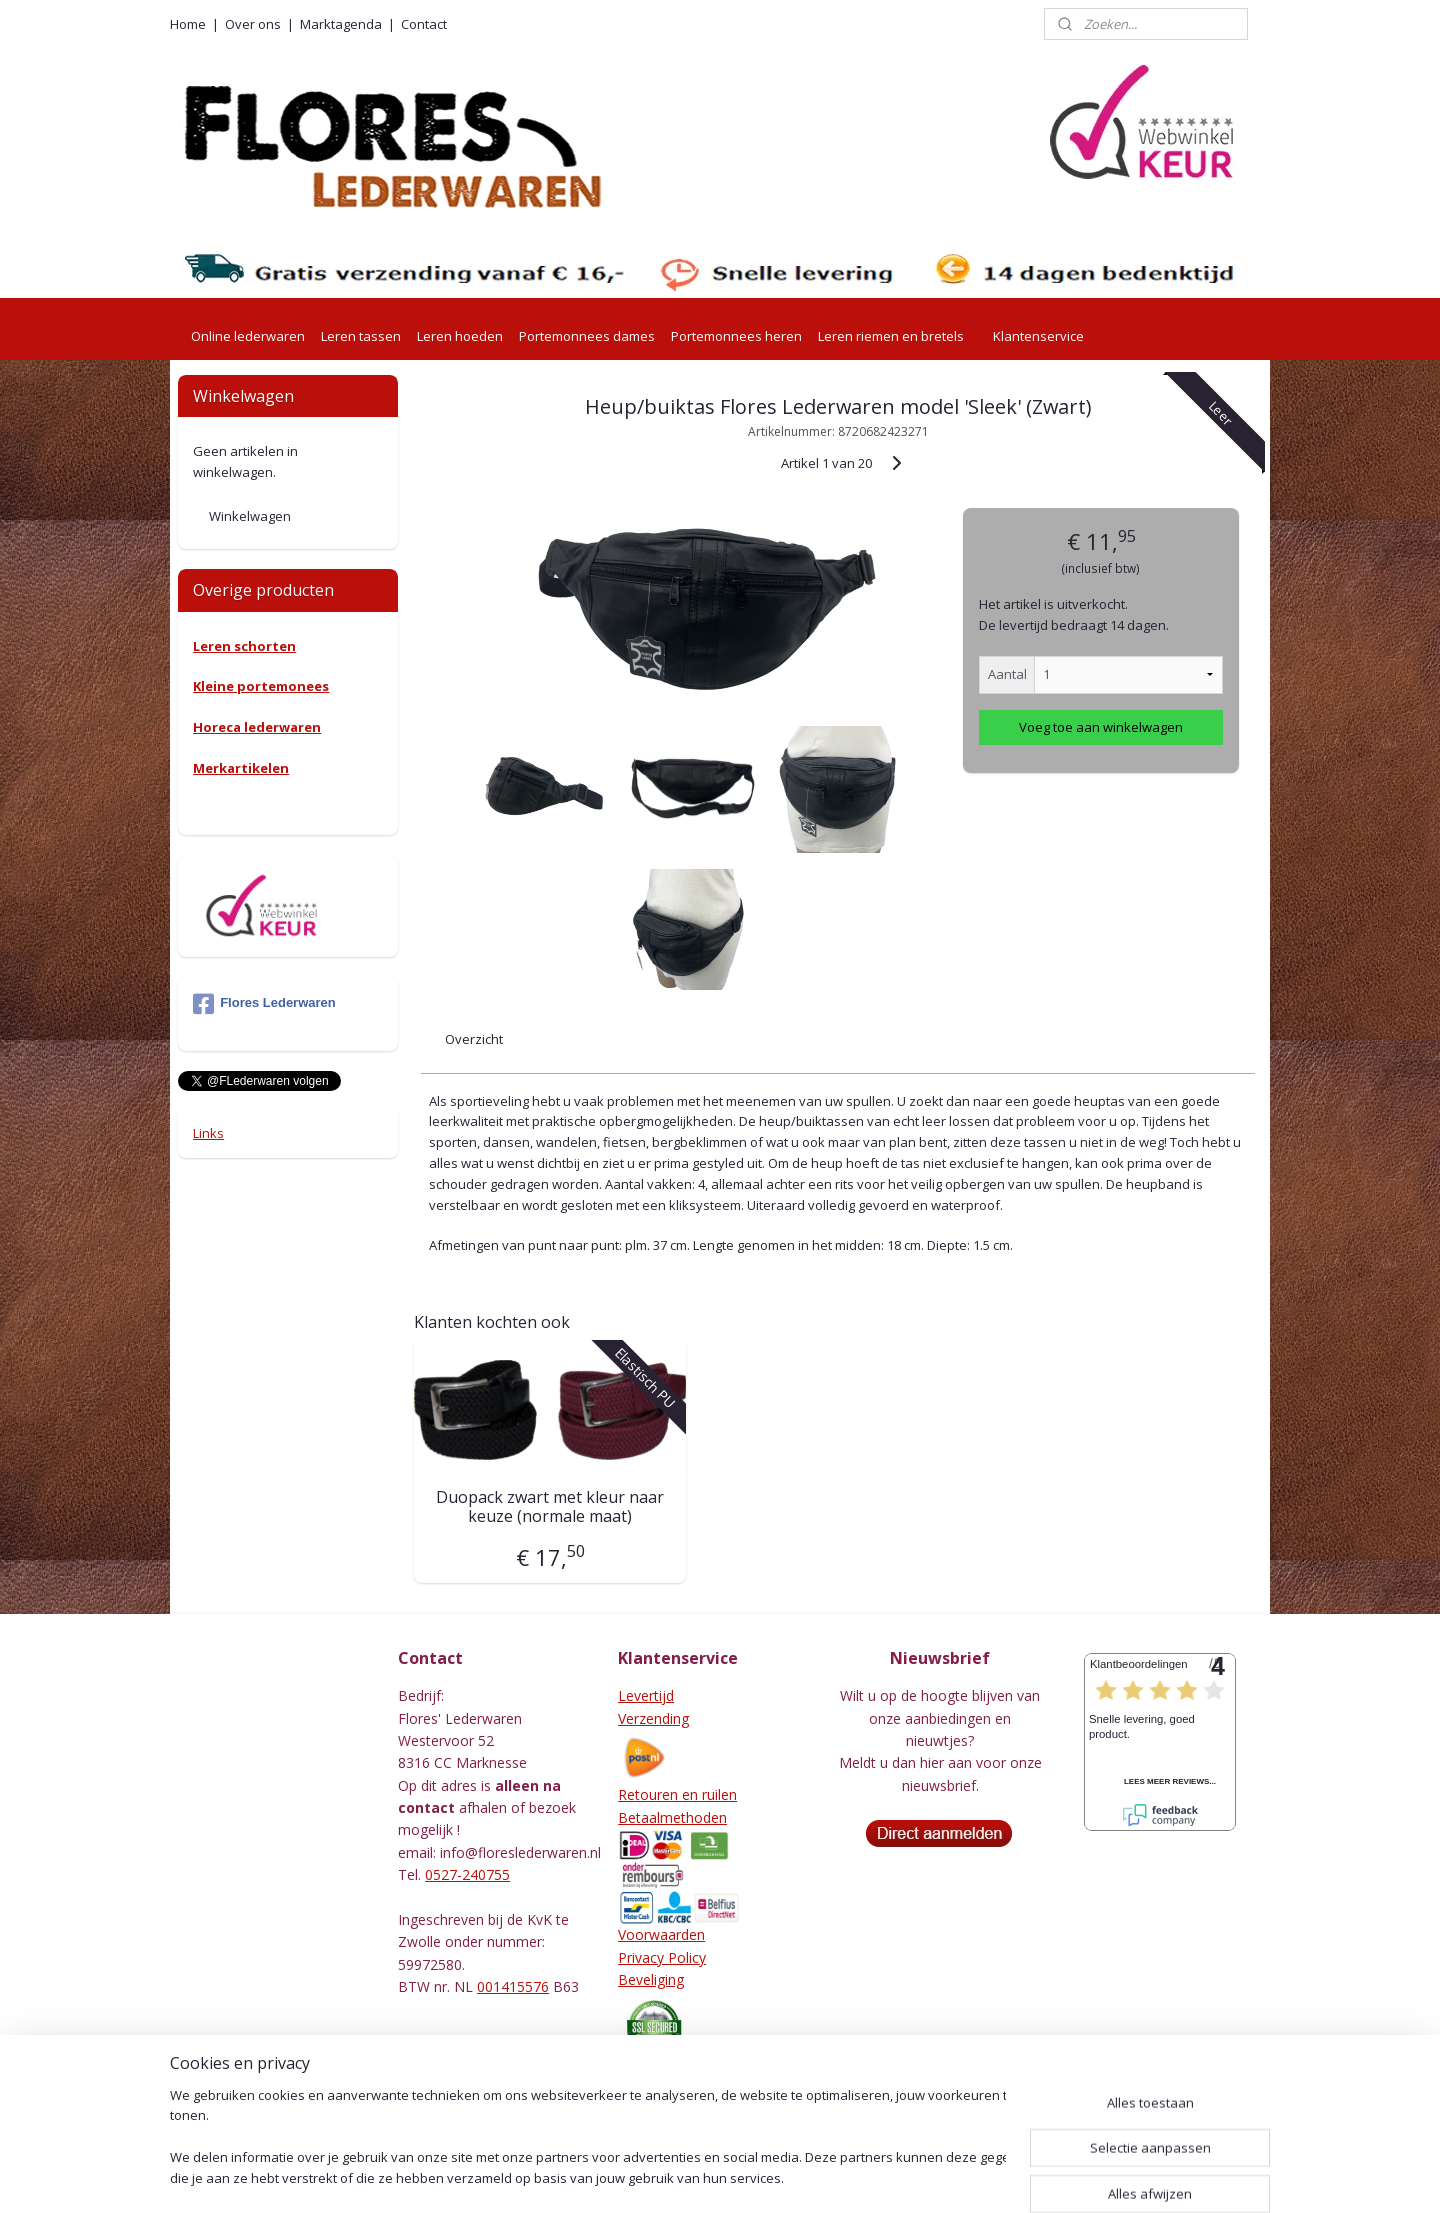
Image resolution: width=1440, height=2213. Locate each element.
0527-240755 (467, 1874)
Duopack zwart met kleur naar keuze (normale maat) (550, 1507)
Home (188, 24)
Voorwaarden (661, 1934)
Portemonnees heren (736, 336)
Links (208, 1133)
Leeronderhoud (668, 2097)
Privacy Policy (662, 1957)
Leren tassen (361, 336)
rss (701, 2176)
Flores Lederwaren (264, 1004)
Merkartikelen (241, 768)
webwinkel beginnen (778, 2176)
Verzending (653, 1718)
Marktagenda (341, 24)
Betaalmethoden (672, 1817)
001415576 (513, 1986)
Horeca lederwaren (257, 727)
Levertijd (646, 1695)
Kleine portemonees (261, 686)
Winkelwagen (250, 516)
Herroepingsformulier (687, 2075)
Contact (424, 24)
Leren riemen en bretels (891, 336)
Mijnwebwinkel (952, 2176)
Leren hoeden (460, 336)
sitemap (659, 2176)
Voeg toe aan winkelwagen (1101, 727)
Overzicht (474, 1039)
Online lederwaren (248, 336)
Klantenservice (1038, 336)
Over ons (253, 24)
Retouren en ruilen (677, 1794)
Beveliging (651, 1979)
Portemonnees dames (587, 336)
